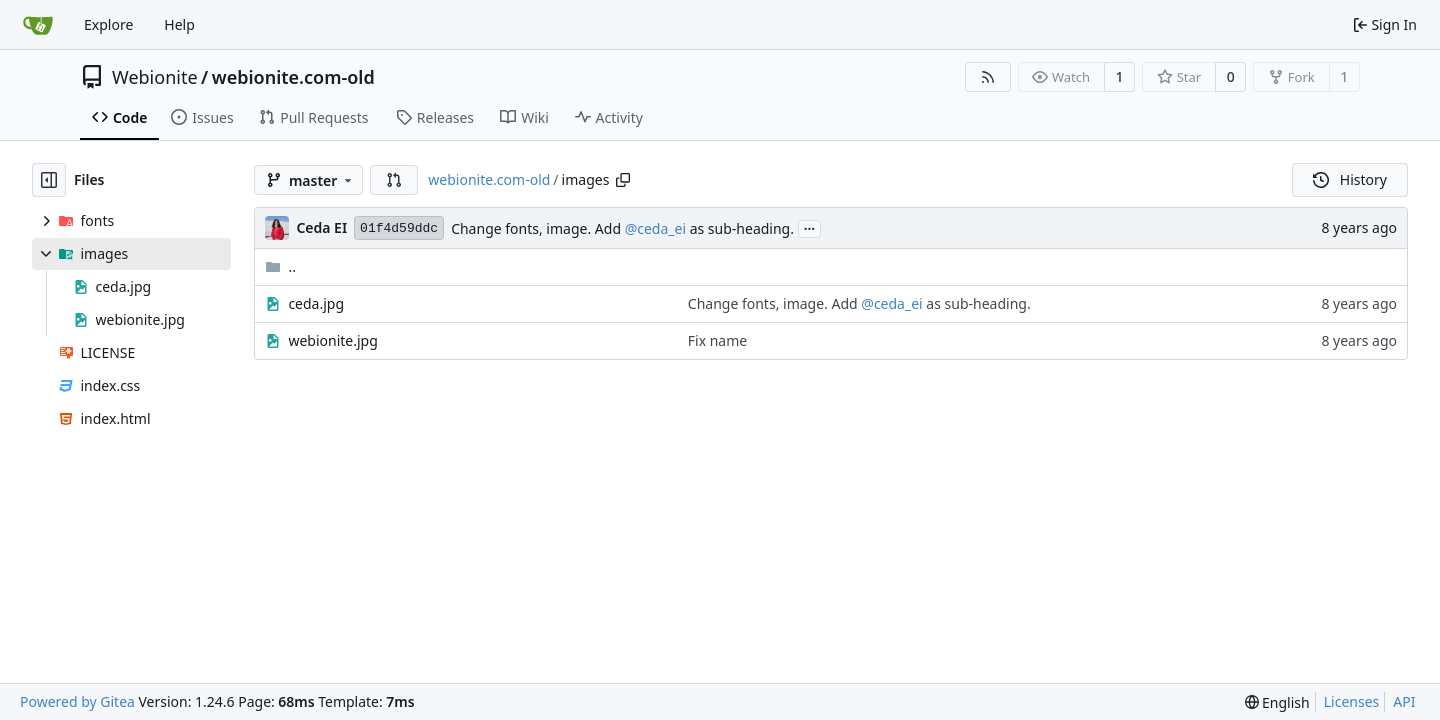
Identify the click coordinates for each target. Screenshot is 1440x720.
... (810, 227)
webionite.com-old (293, 77)
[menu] (1277, 702)
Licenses (1352, 701)
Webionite (155, 77)
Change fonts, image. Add (538, 228)
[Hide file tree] (49, 180)
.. (280, 266)
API (1404, 701)
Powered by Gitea (77, 701)
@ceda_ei (655, 228)
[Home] (38, 25)
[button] (394, 180)
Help (179, 24)
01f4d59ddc (399, 228)
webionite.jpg (332, 340)
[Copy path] (623, 180)
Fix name (717, 340)
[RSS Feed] (988, 77)
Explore (108, 24)
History (1350, 179)
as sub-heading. (740, 228)
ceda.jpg (316, 303)
